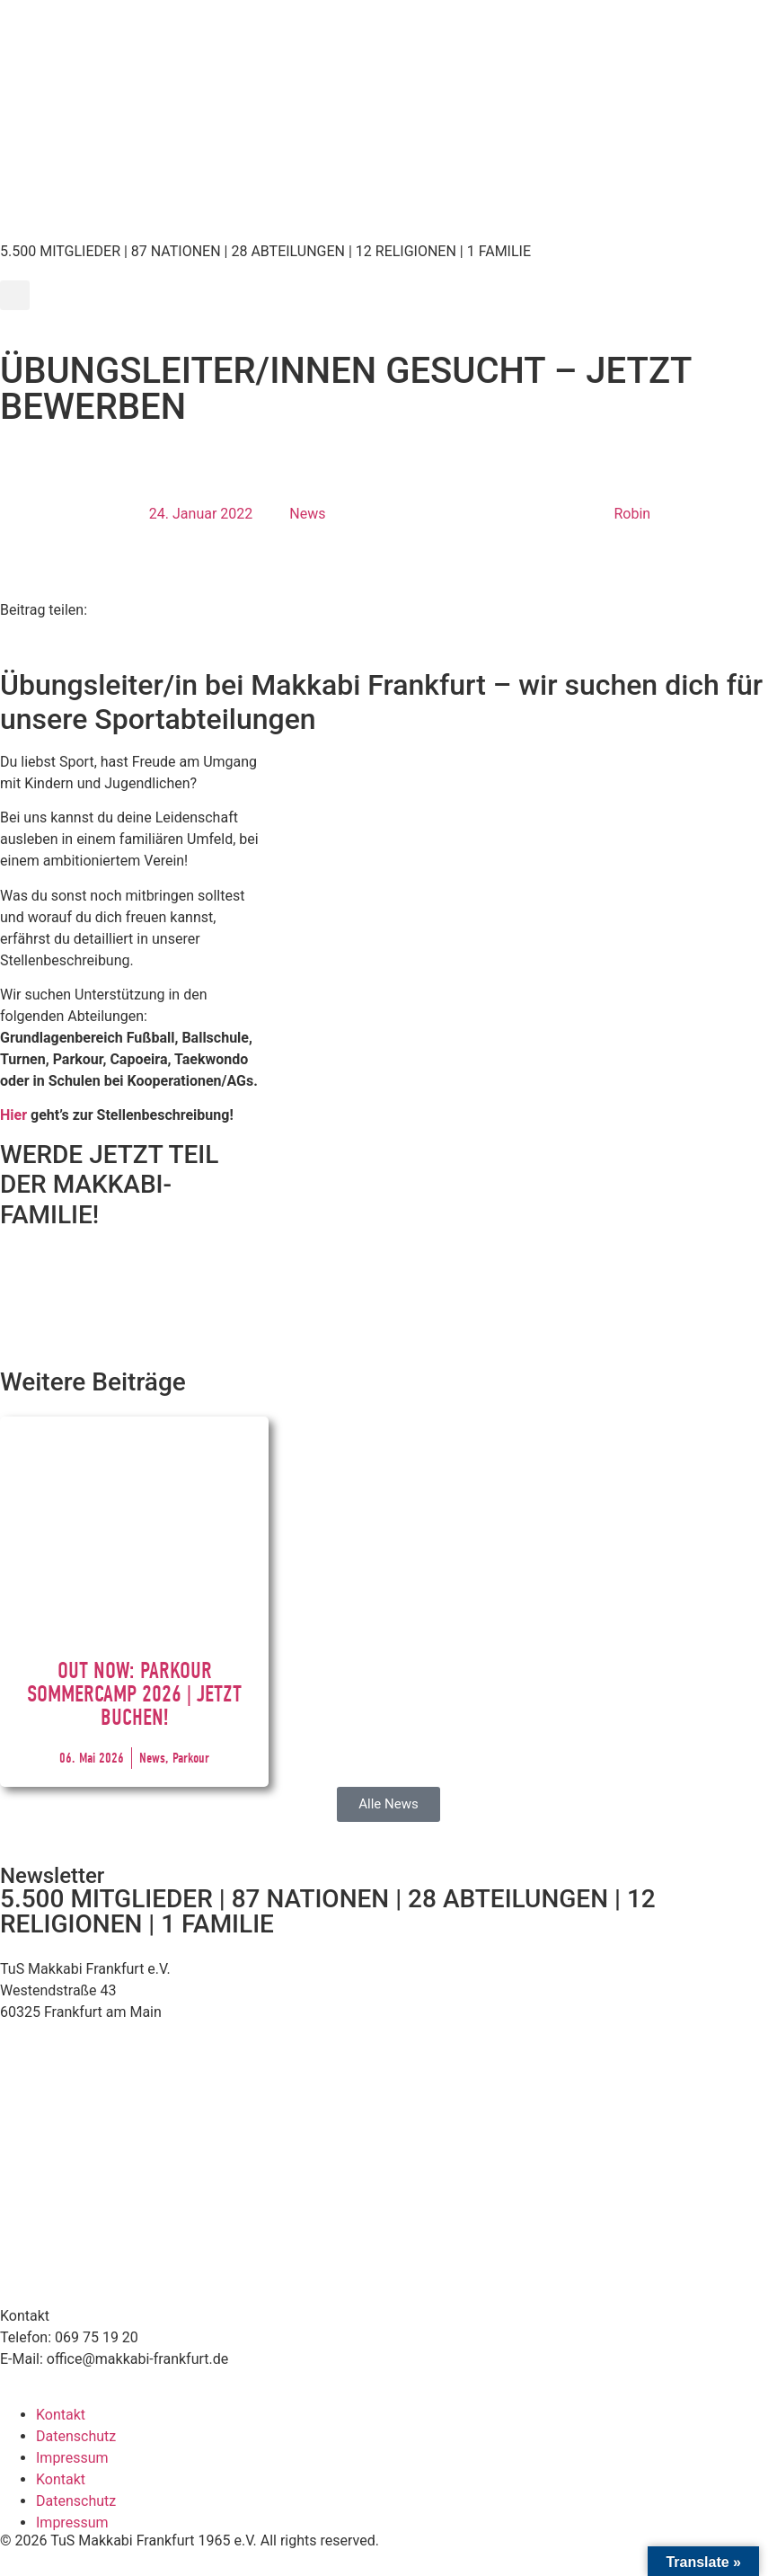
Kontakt (60, 2414)
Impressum (72, 2457)
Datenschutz (76, 2436)
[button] (15, 295)
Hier (13, 1115)
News (307, 513)
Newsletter (52, 1875)
